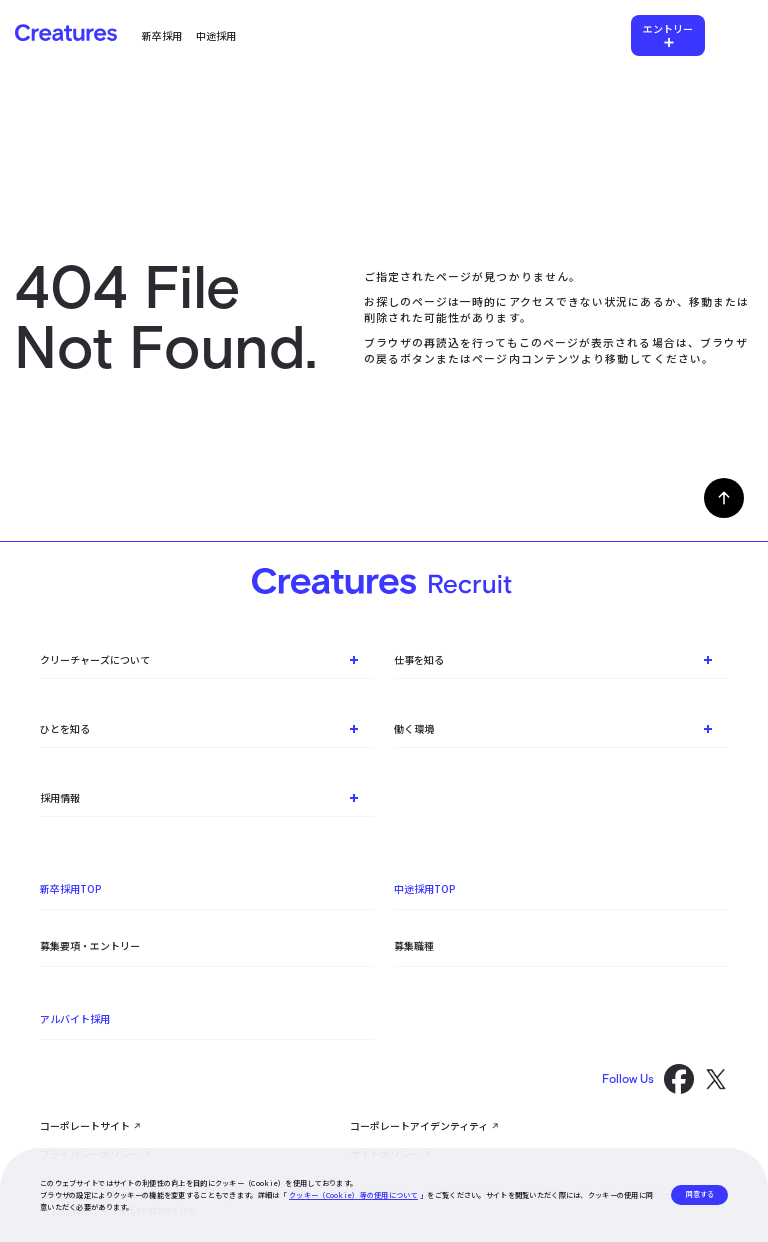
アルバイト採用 (75, 1018)
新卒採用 (162, 35)
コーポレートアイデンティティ (419, 1125)
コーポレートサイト (85, 1125)
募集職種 (414, 945)
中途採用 (216, 35)
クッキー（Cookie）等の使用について (353, 1195)
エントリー (668, 28)
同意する (700, 1194)
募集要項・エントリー (90, 945)
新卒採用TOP (71, 888)
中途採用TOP (425, 888)
